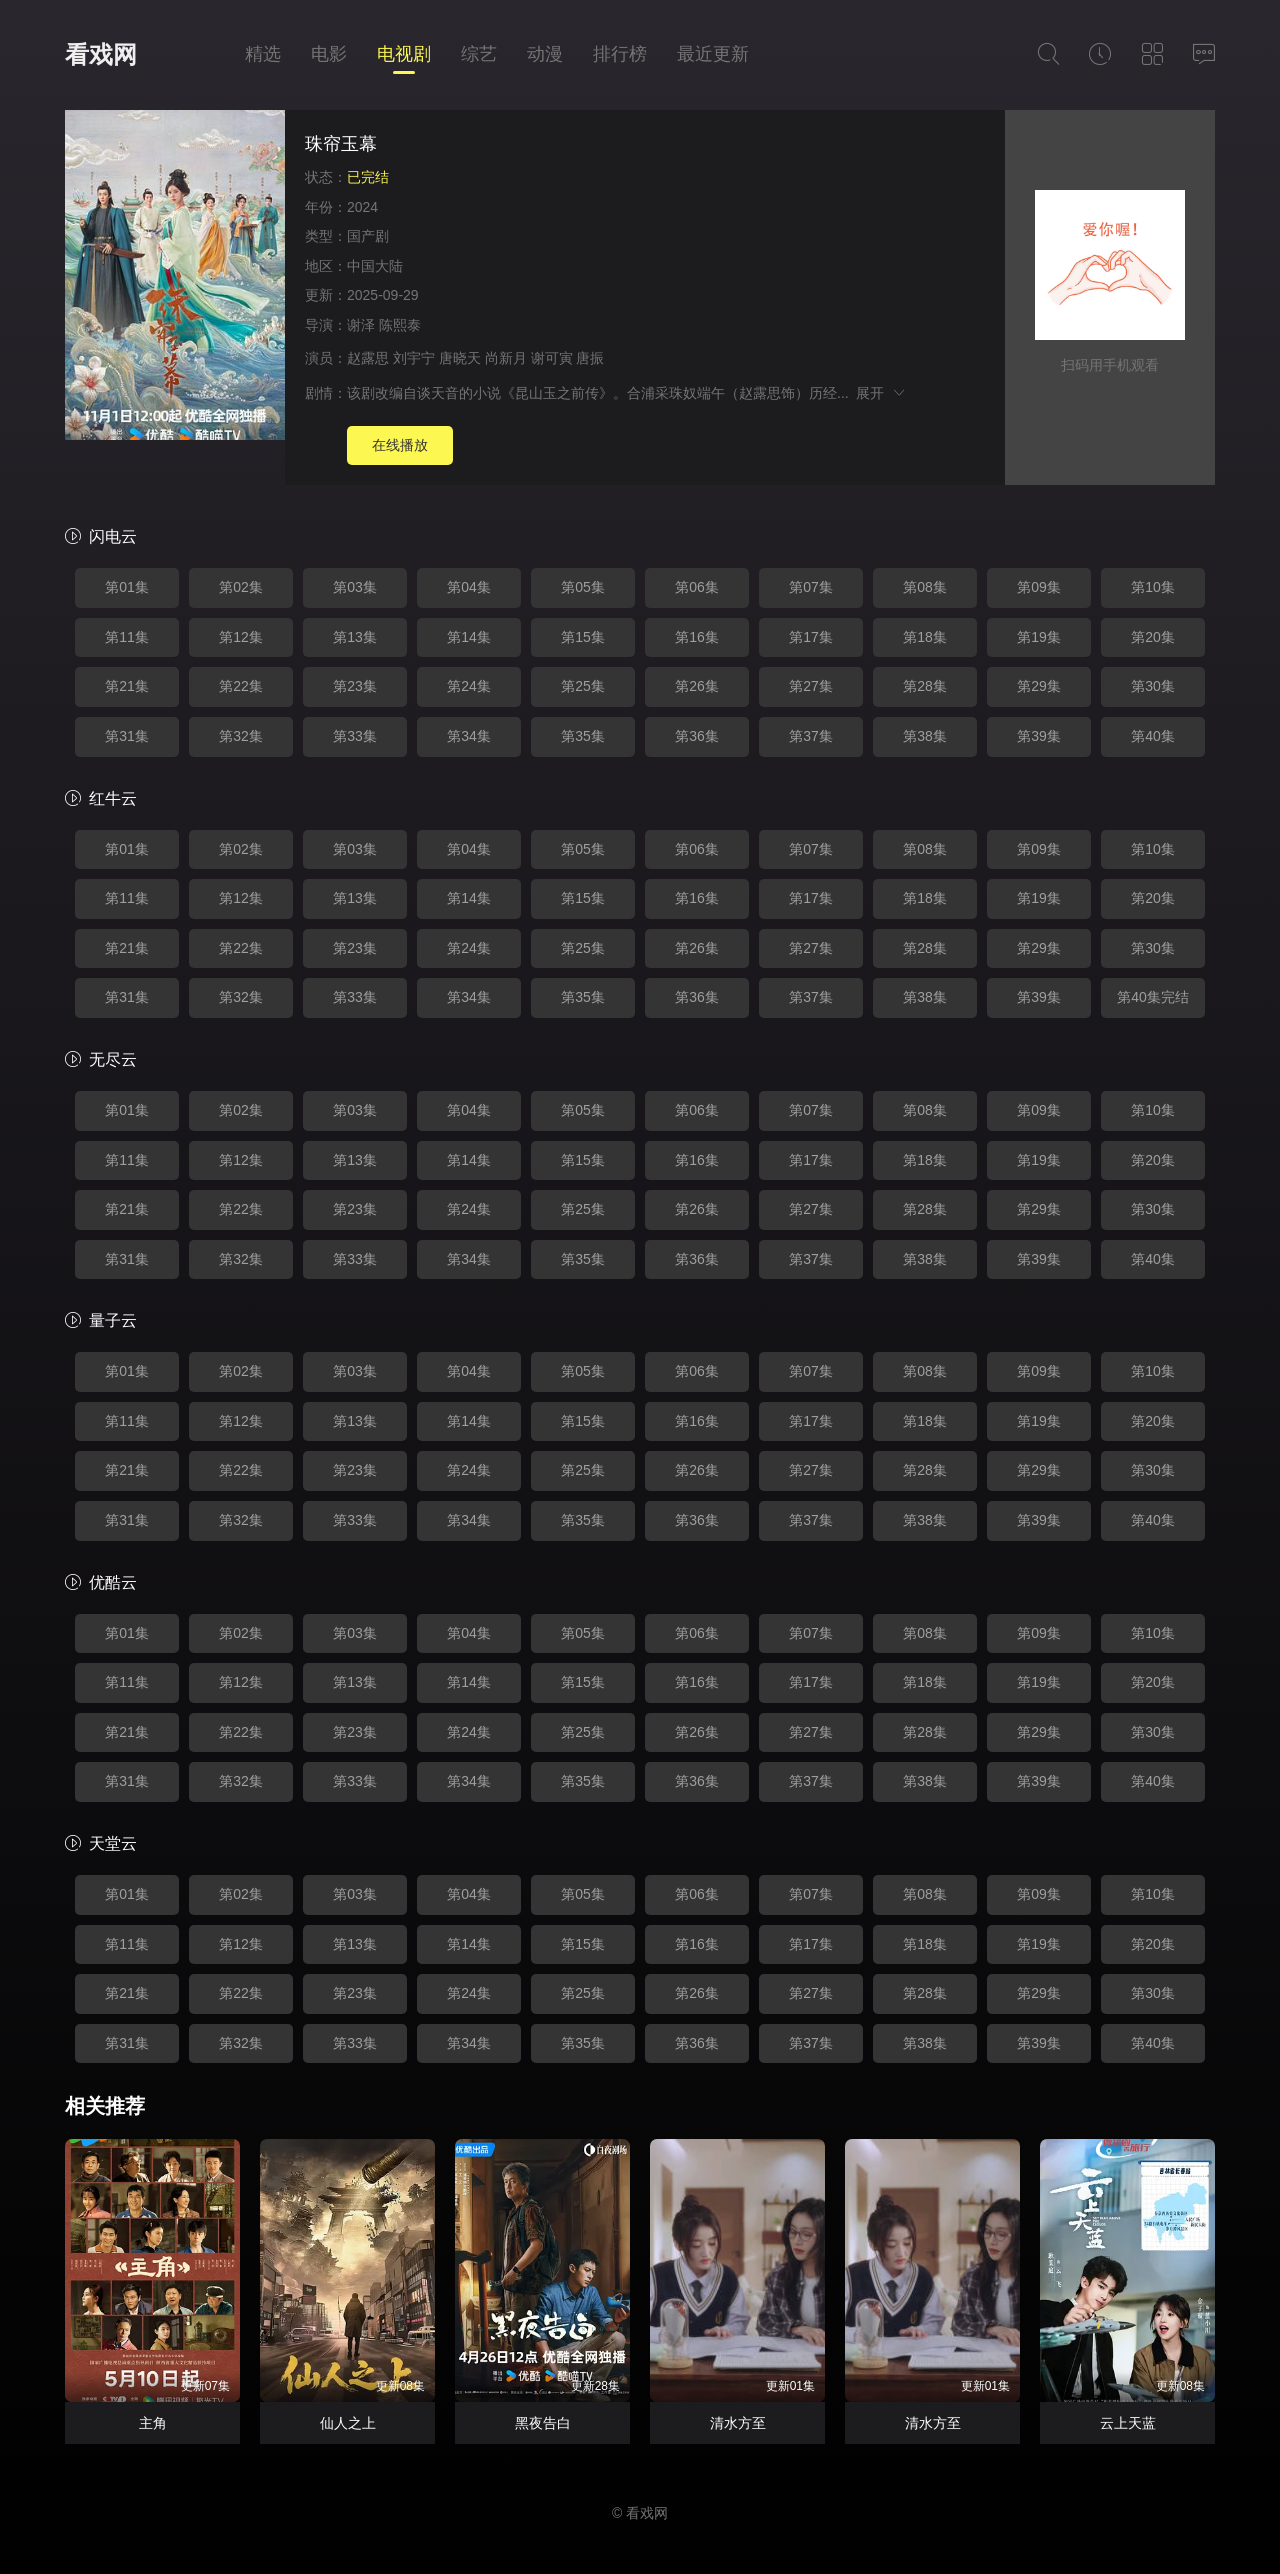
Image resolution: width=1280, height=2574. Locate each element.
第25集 (583, 686)
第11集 (127, 637)
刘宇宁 (414, 358)
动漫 (545, 54)
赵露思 (368, 358)
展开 (881, 393)
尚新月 (506, 358)
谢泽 (361, 325)
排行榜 (620, 54)
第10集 (1153, 587)
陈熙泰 (400, 325)
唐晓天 (460, 358)
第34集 (469, 736)
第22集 (241, 686)
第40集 (1153, 736)
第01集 (127, 587)
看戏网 (101, 54)
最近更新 (713, 54)
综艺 (479, 54)
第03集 (355, 587)
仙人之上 (348, 2423)
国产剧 (368, 236)
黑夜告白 (543, 2423)
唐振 (590, 358)
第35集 (583, 736)
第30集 (1153, 686)
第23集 (355, 686)
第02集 (241, 587)
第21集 (127, 686)
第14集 (469, 637)
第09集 (1039, 587)
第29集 (1039, 686)
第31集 (127, 736)
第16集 (697, 637)
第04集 (469, 587)
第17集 (811, 637)
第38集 (925, 736)
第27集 (811, 686)
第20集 (1153, 637)
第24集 (469, 686)
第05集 (583, 587)
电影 (329, 54)
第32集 (241, 736)
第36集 (697, 736)
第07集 (811, 587)
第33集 (355, 736)
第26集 (697, 686)
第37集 (811, 736)
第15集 (583, 637)
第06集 (697, 587)
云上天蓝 (1128, 2423)
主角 (153, 2423)
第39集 (1039, 736)
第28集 (925, 686)
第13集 (355, 637)
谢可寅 (552, 358)
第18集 (925, 637)
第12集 (241, 637)
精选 (263, 54)
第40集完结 (1153, 997)
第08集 (925, 587)
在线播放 (400, 445)
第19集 (1039, 637)
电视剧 (404, 54)
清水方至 (738, 2423)
